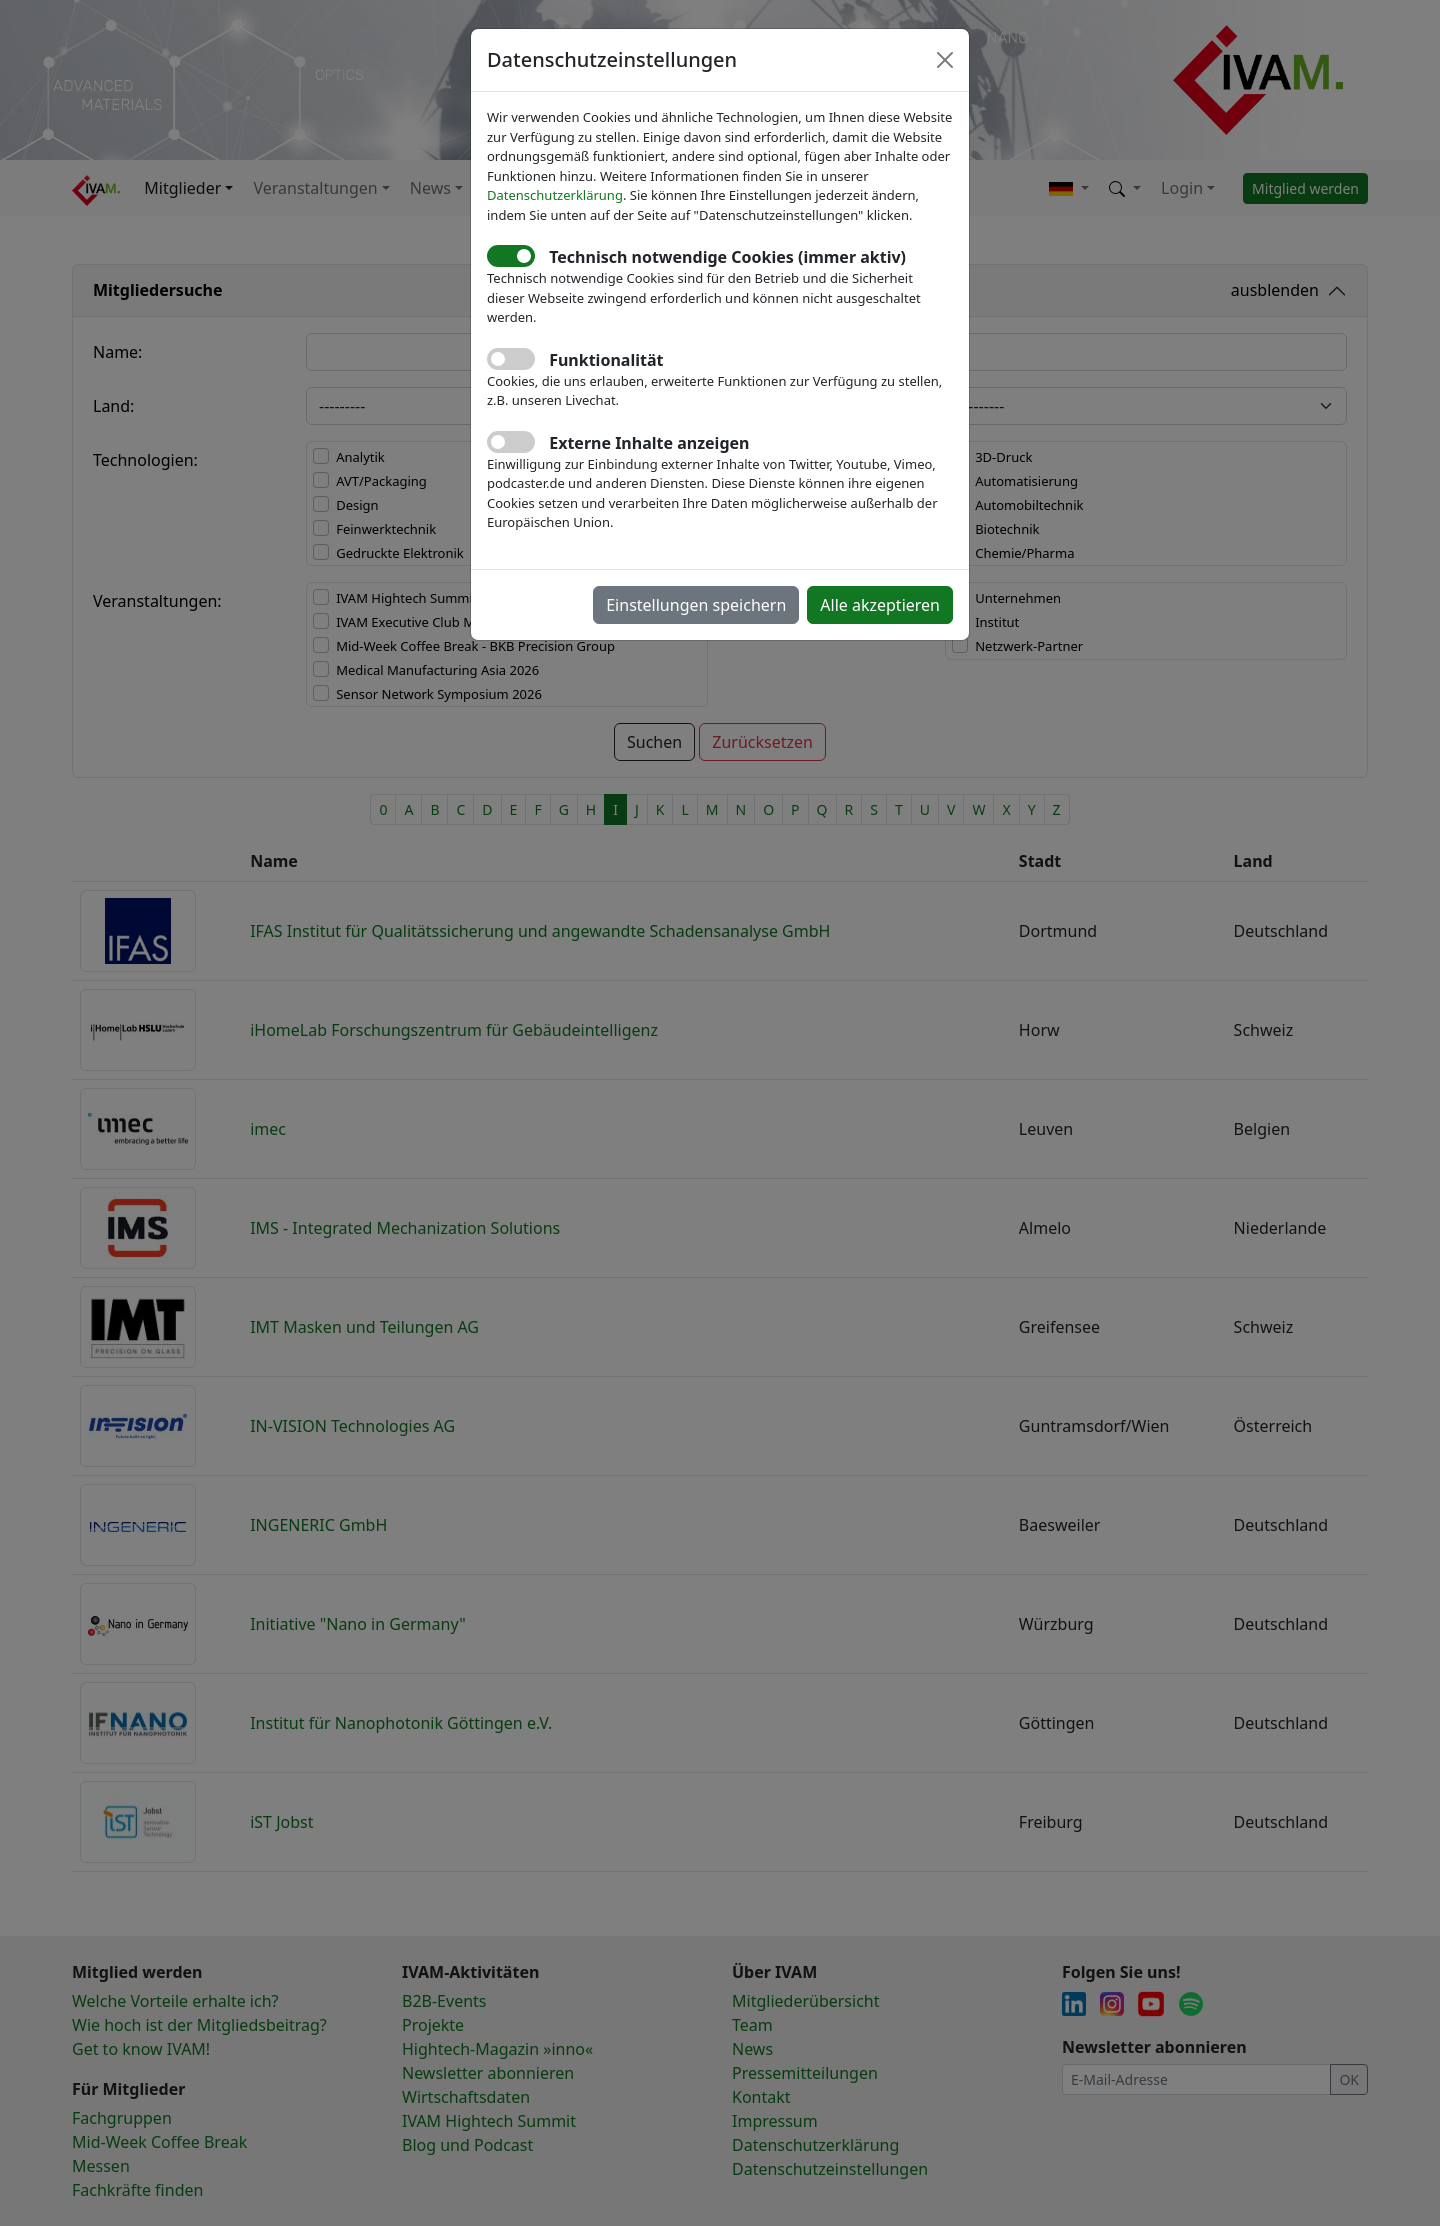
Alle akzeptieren (880, 605)
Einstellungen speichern (696, 605)
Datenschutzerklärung (555, 195)
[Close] (945, 60)
